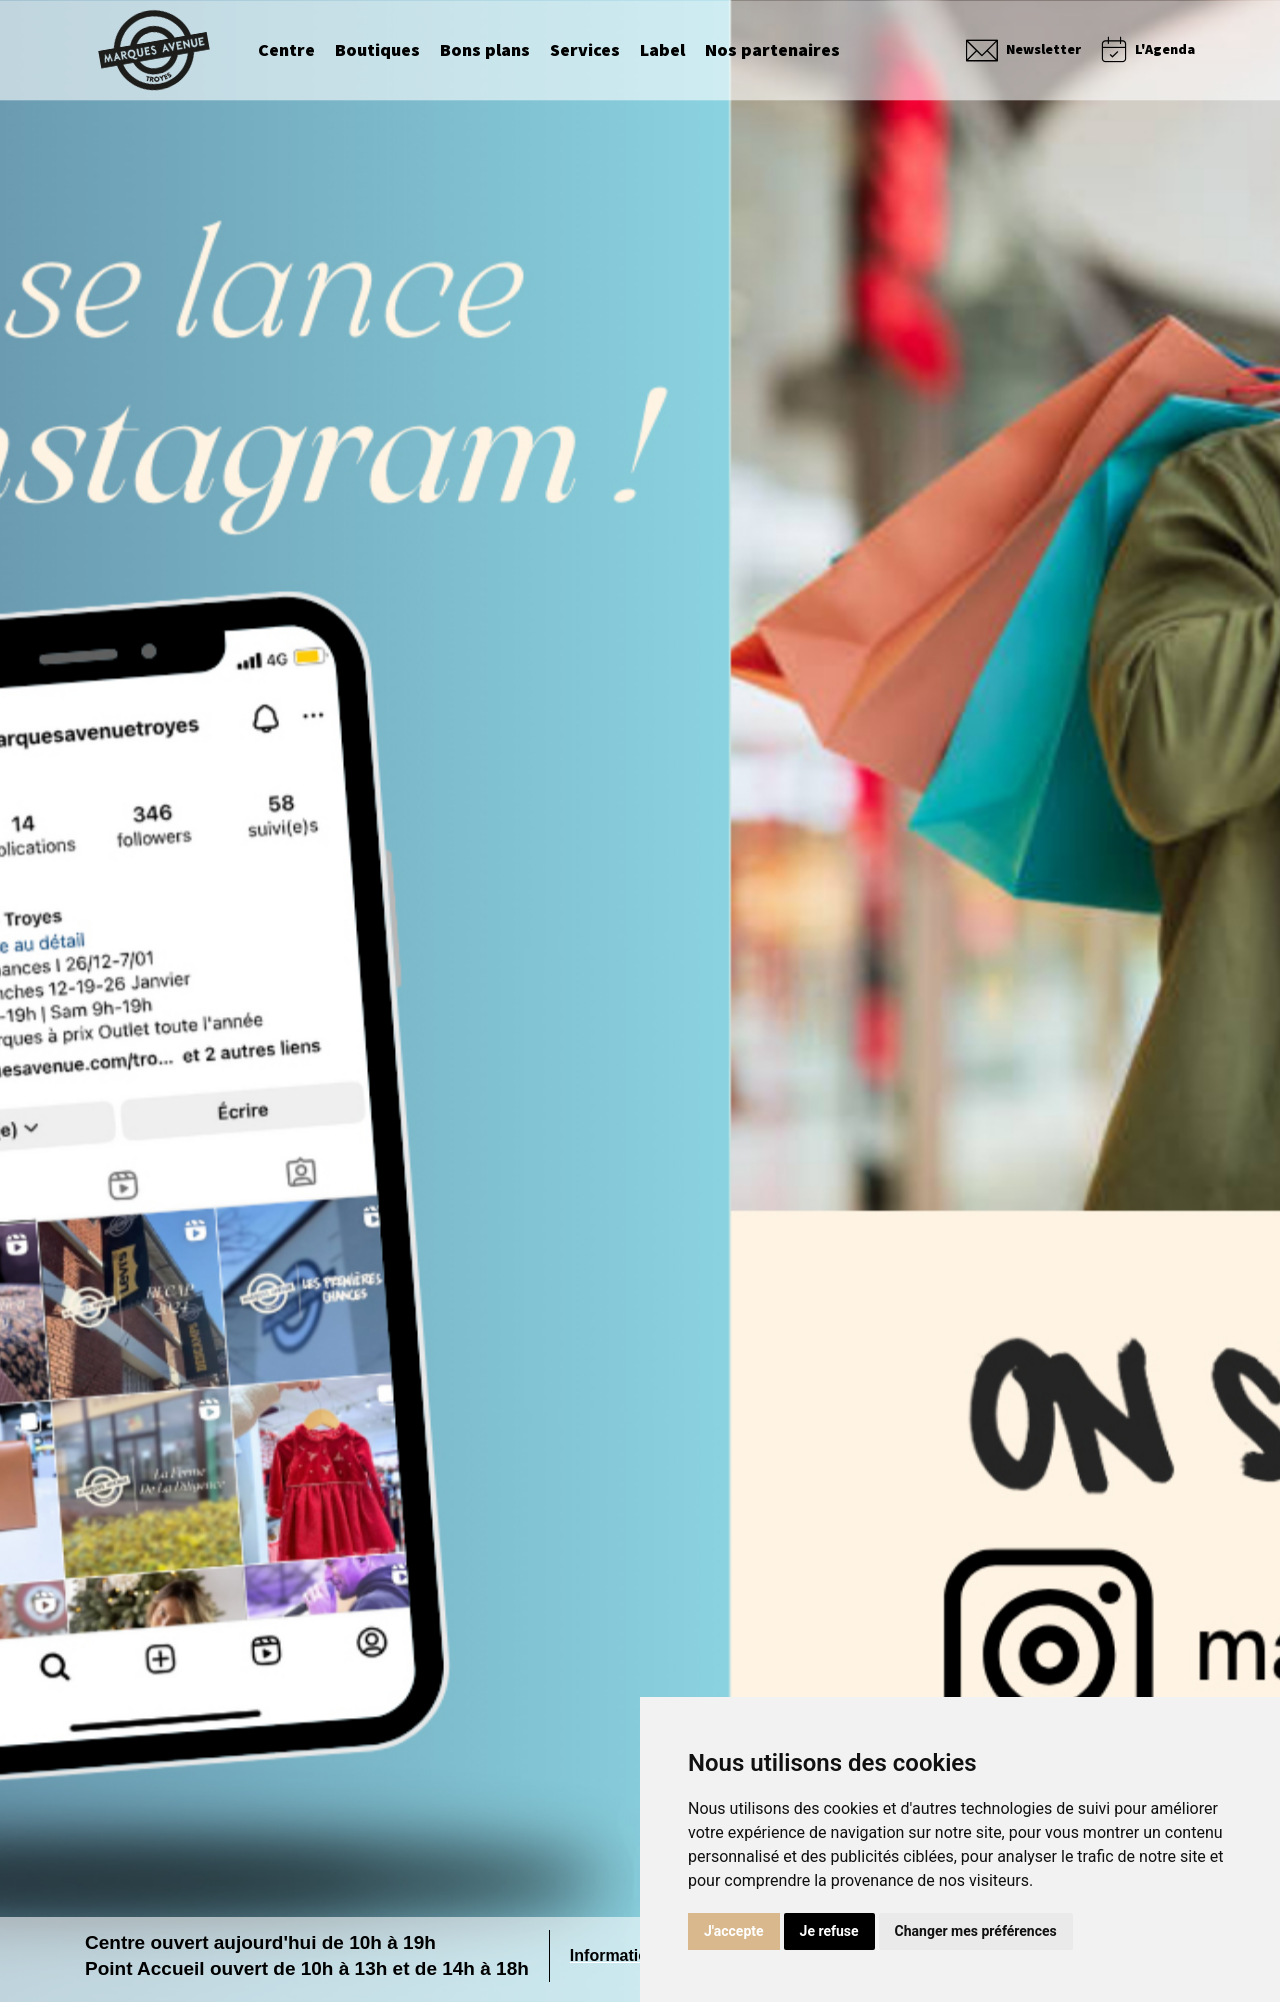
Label (662, 54)
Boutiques (377, 54)
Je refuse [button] (829, 1931)
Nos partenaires (772, 54)
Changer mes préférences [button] (976, 1931)
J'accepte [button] (734, 1931)
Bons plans (485, 54)
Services (585, 54)
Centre (286, 54)
